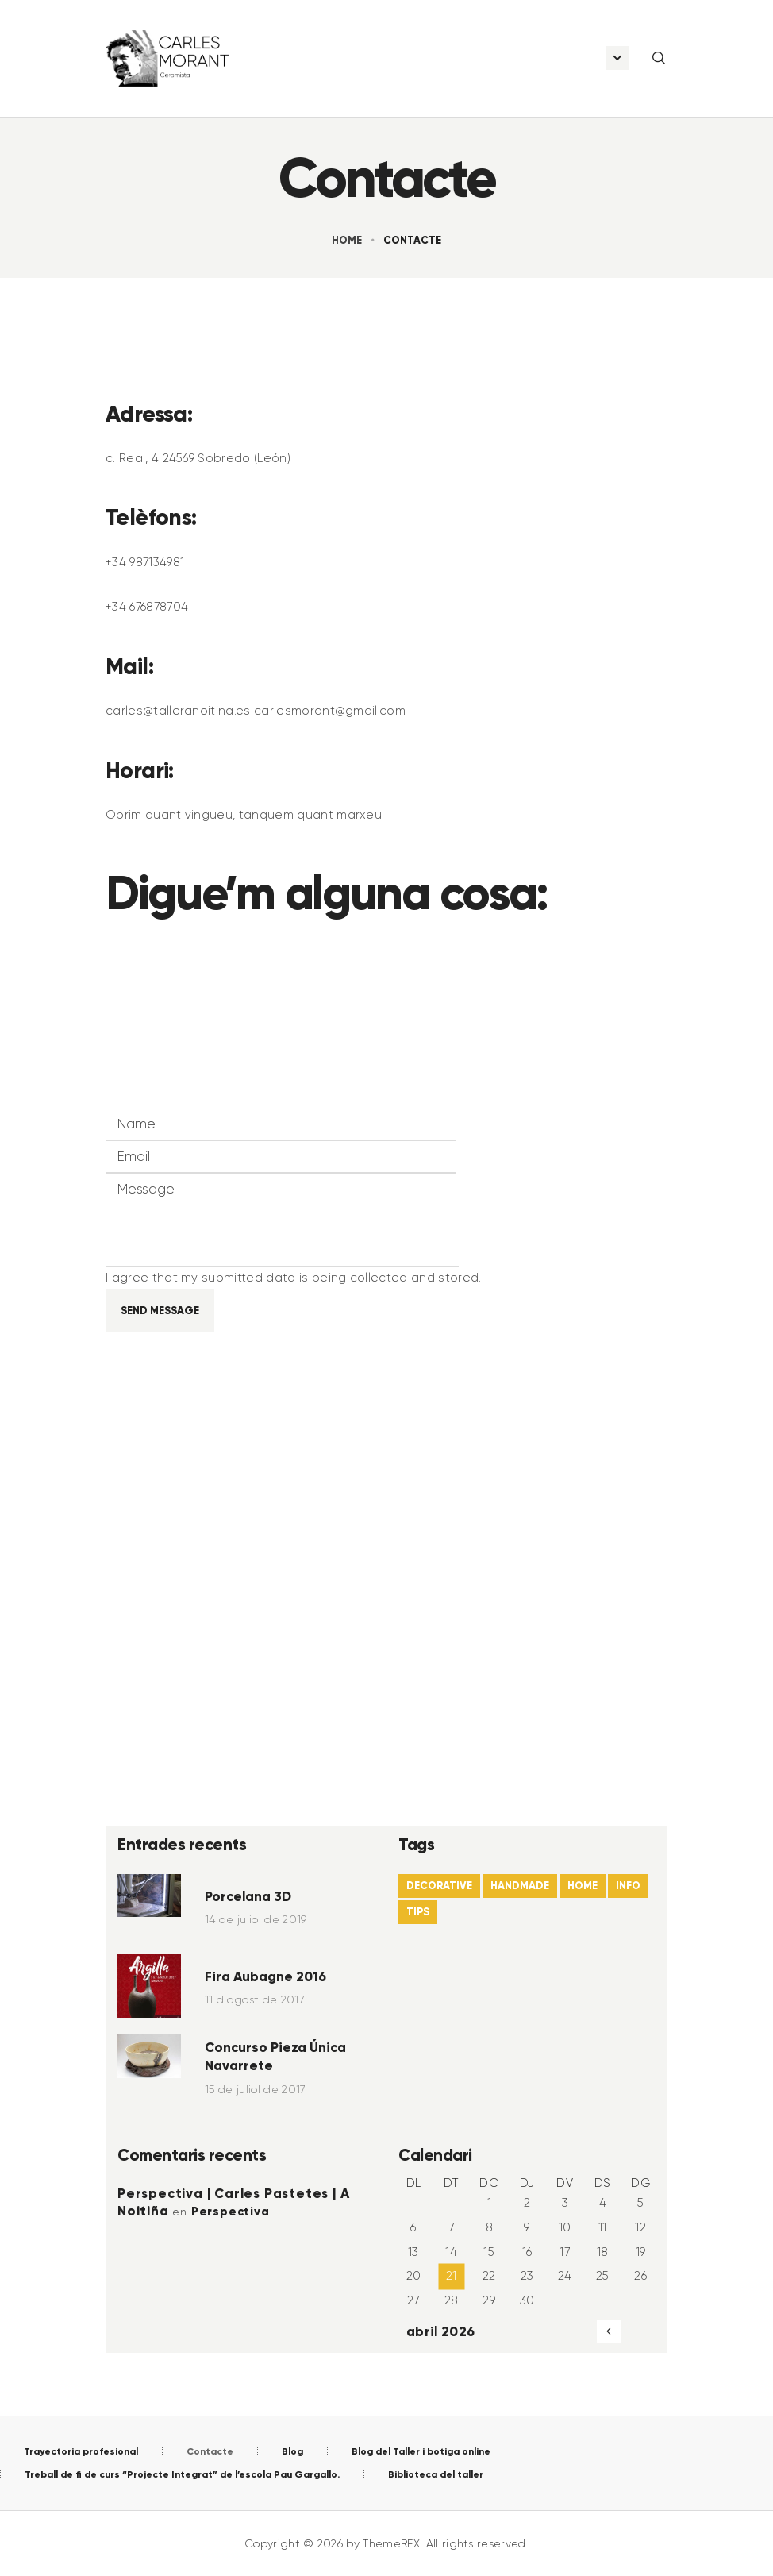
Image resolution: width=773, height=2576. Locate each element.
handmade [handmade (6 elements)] (519, 1885)
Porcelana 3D (248, 1896)
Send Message (160, 1310)
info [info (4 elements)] (628, 1885)
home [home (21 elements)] (582, 1885)
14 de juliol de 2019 (255, 1919)
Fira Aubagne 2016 (265, 1976)
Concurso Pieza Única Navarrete (275, 2056)
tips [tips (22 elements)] (417, 1912)
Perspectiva (230, 2211)
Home (347, 240)
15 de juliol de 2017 (255, 2089)
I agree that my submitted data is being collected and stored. (294, 1278)
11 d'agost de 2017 (255, 1999)
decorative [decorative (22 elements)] (439, 1885)
